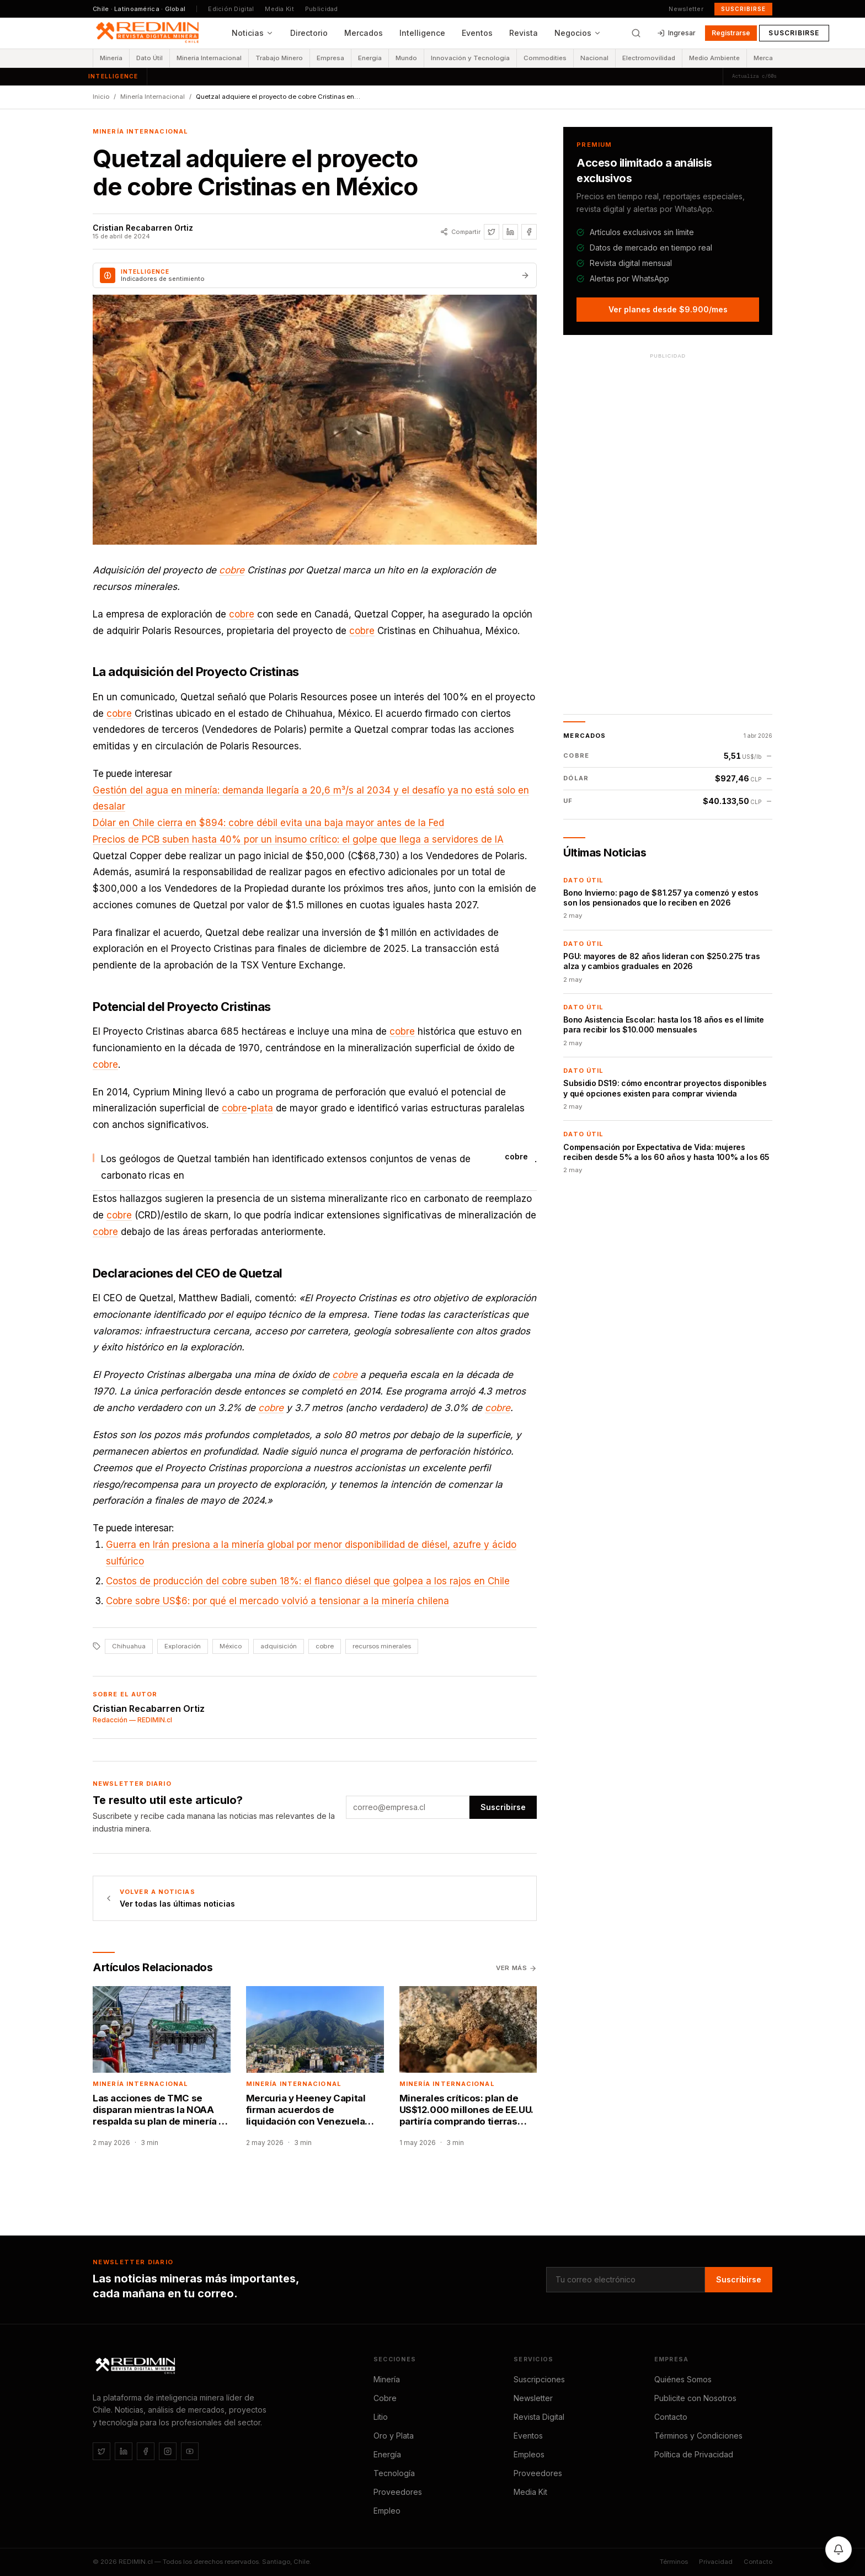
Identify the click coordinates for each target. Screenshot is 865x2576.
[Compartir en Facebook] (529, 231)
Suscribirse (743, 9)
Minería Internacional (209, 58)
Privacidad (716, 2562)
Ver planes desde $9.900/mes (668, 309)
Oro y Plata (393, 2435)
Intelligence (422, 33)
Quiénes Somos (683, 2379)
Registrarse (731, 33)
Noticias (253, 33)
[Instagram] (168, 2451)
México (231, 1646)
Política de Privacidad (693, 2454)
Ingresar (676, 33)
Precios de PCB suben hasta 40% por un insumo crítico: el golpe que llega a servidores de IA (298, 839)
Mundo (406, 58)
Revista (523, 33)
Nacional (594, 58)
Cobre (385, 2398)
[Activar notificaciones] (838, 2549)
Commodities (545, 58)
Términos (674, 2562)
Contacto (670, 2416)
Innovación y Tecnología (470, 58)
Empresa (330, 58)
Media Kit (279, 9)
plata (262, 1108)
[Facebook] (145, 2451)
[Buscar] (636, 33)
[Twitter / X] (101, 2451)
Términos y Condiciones (698, 2435)
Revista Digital (539, 2416)
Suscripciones (539, 2379)
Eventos (477, 33)
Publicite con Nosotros (695, 2398)
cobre (231, 570)
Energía (370, 58)
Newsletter (686, 9)
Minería (111, 58)
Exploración (182, 1646)
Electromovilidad (648, 58)
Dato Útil (149, 58)
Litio (380, 2416)
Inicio (101, 96)
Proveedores (397, 2492)
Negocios (577, 33)
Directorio (309, 33)
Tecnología (394, 2473)
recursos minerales (382, 1646)
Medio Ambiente (714, 58)
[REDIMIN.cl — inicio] (149, 33)
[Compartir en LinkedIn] (510, 231)
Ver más (516, 1968)
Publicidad (321, 9)
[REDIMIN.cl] (137, 2366)
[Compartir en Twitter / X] (491, 231)
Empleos (529, 2454)
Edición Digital (231, 9)
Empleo (387, 2510)
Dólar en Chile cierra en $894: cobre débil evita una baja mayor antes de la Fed (268, 822)
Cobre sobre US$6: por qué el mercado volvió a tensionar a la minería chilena (277, 1600)
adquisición (278, 1646)
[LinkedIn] (123, 2451)
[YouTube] (190, 2451)
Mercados (363, 33)
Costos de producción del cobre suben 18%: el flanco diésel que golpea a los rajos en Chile (308, 1581)
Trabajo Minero (279, 58)
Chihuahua (129, 1646)
